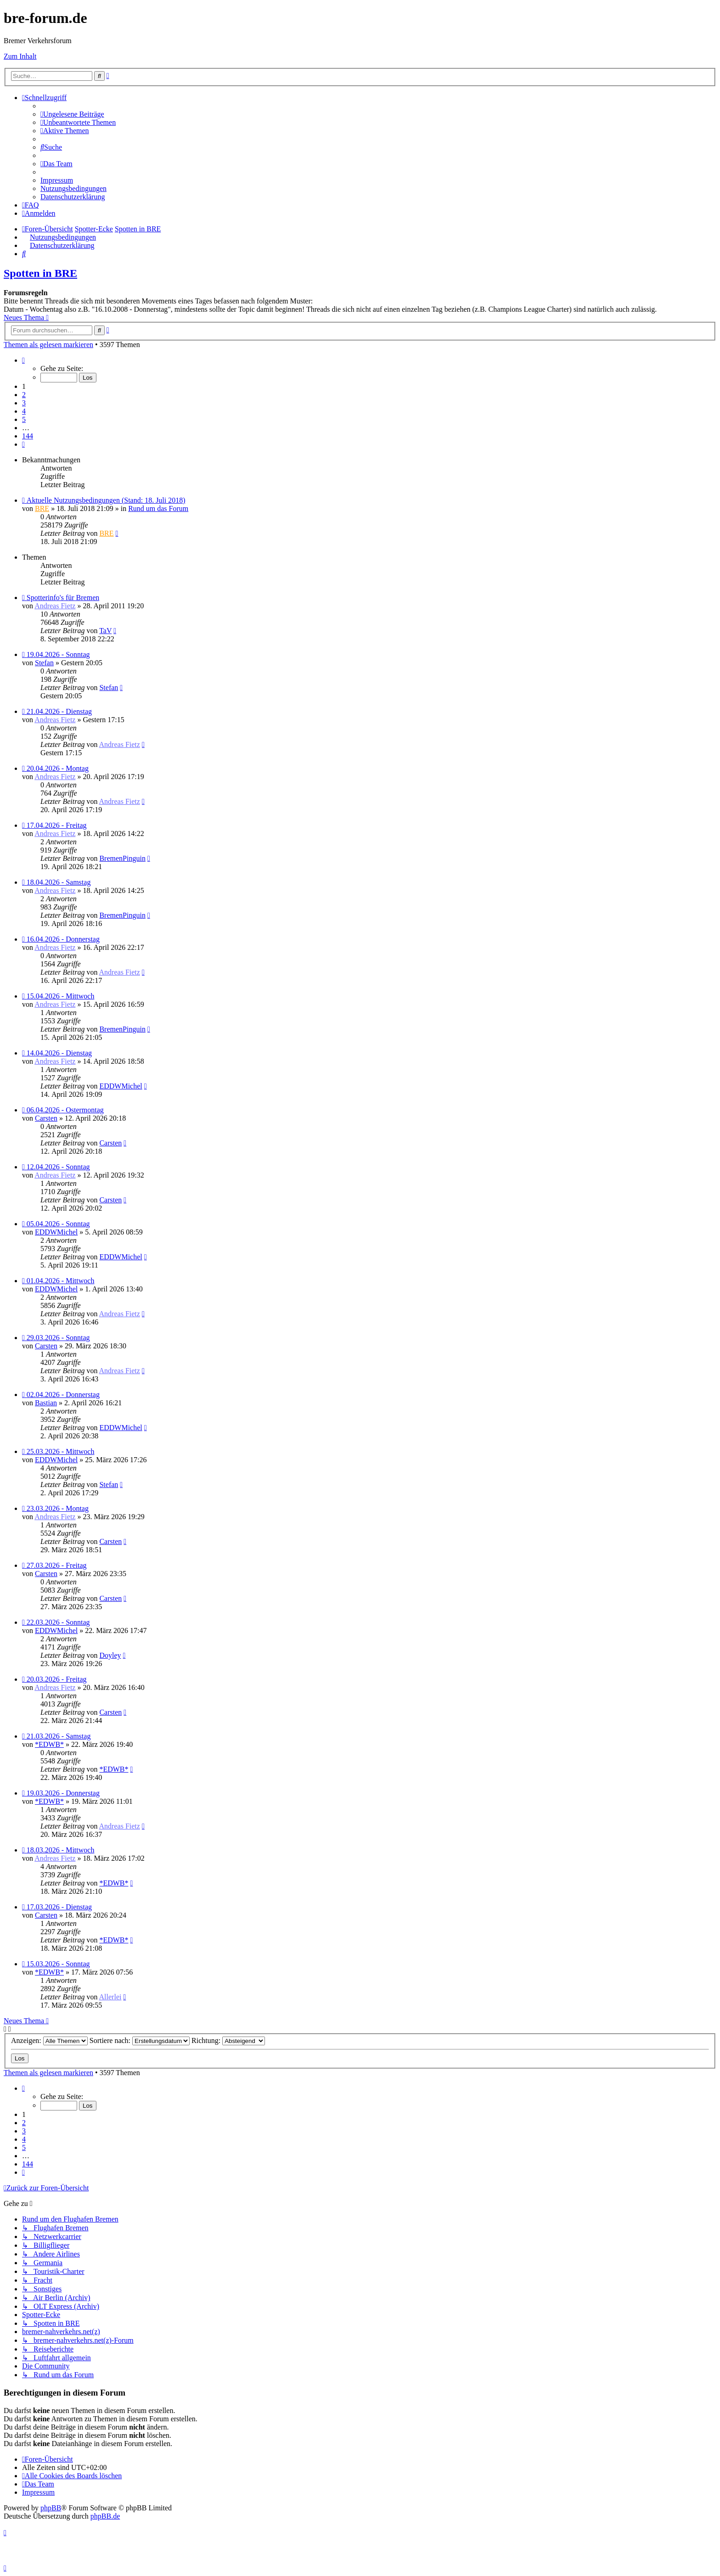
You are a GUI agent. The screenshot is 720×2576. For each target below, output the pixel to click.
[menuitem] (72, 114)
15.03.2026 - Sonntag (58, 1964)
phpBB (50, 2508)
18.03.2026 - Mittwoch (61, 1850)
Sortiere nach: (140, 2040)
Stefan (44, 663)
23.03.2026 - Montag (58, 1508)
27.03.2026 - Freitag (57, 1565)
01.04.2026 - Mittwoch (61, 1281)
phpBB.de (105, 2516)
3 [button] (24, 403)
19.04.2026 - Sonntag (58, 654)
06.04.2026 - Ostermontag (65, 1110)
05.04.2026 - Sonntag (58, 1224)
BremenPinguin (122, 858)
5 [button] (24, 419)
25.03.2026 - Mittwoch (61, 1451)
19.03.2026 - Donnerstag (63, 1793)
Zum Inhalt (20, 56)
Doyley (110, 1655)
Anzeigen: (49, 2040)
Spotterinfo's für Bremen (63, 597)
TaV (105, 630)
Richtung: (228, 2040)
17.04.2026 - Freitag (57, 825)
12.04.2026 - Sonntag (58, 1167)
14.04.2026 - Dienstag (59, 1053)
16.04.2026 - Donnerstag (63, 939)
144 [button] (27, 436)
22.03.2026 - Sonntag (58, 1622)
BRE (42, 508)
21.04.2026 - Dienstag (59, 711)
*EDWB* (49, 1744)
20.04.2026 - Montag (58, 768)
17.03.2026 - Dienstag (59, 1907)
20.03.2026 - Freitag (57, 1679)
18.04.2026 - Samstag (59, 882)
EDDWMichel (120, 1086)
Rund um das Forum (158, 508)
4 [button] (24, 411)
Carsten (46, 1118)
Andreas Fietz (54, 606)
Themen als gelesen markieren (48, 344)
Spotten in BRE (40, 273)
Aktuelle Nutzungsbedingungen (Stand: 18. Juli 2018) (106, 500)
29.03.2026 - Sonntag (58, 1337)
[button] (23, 360)
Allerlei (110, 1997)
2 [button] (24, 394)
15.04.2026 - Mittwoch (61, 996)
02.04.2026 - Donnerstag (63, 1394)
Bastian (46, 1403)
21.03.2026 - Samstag (59, 1736)
